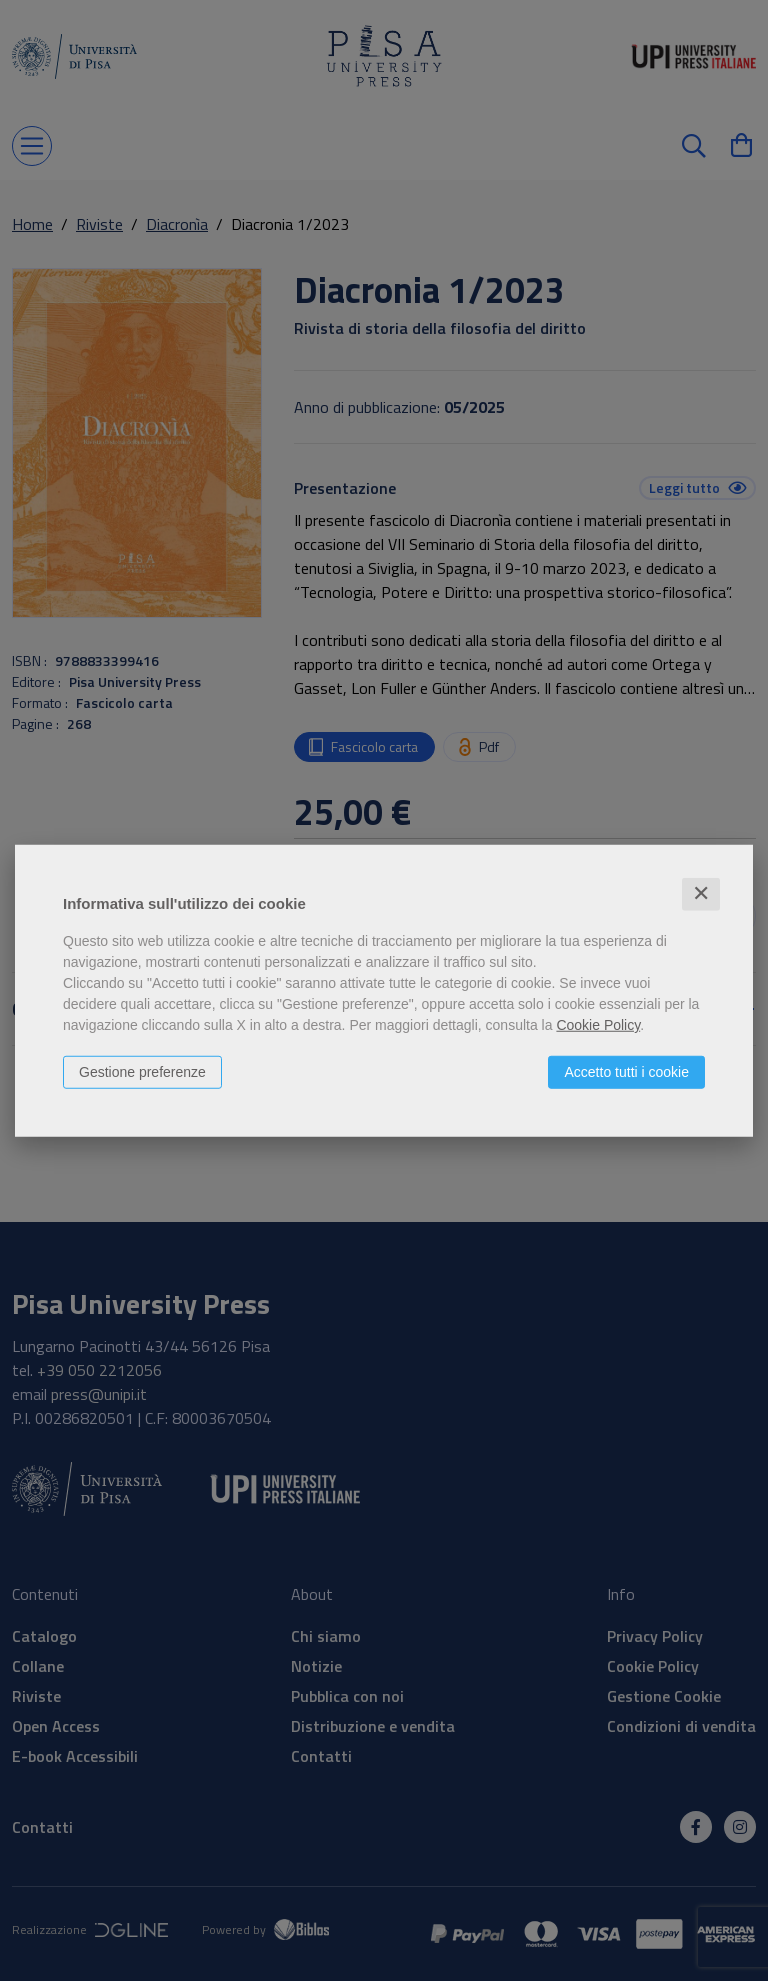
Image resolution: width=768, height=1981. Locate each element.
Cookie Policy (598, 1025)
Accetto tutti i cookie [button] (626, 1072)
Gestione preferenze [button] (142, 1072)
